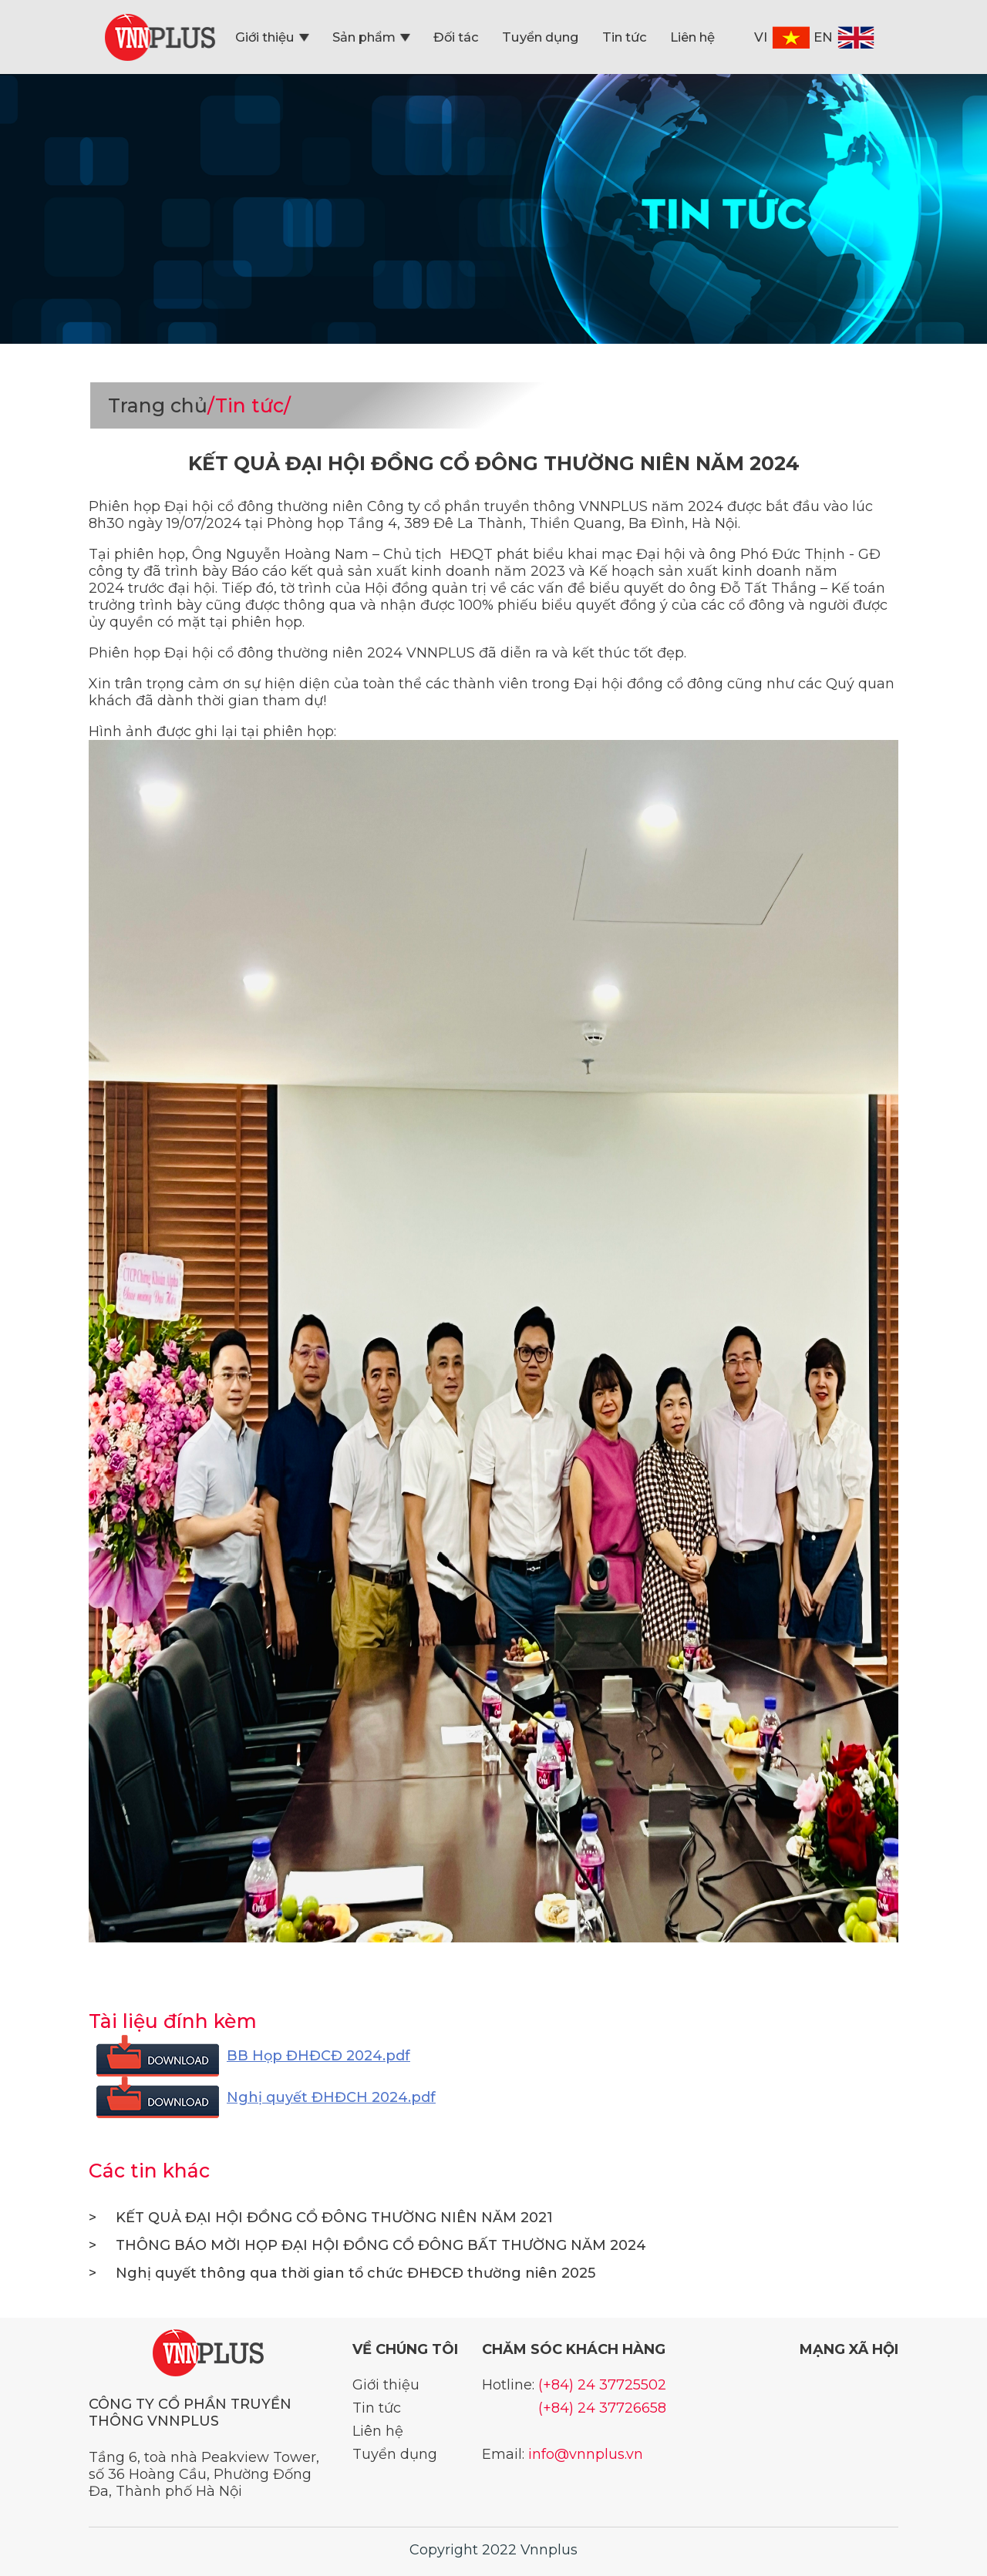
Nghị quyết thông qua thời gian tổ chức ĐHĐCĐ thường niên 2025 (342, 2273)
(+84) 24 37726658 (602, 2407)
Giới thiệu (272, 37)
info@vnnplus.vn (585, 2454)
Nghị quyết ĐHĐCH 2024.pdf (331, 2097)
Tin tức (624, 37)
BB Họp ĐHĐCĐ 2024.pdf (318, 2055)
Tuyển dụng (540, 37)
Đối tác (456, 37)
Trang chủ (157, 405)
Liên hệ (692, 37)
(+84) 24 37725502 (602, 2384)
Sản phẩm (371, 37)
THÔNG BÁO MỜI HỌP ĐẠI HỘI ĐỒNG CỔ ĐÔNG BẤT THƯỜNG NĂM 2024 (367, 2245)
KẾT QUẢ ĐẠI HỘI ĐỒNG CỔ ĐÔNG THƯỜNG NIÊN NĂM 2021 (321, 2217)
